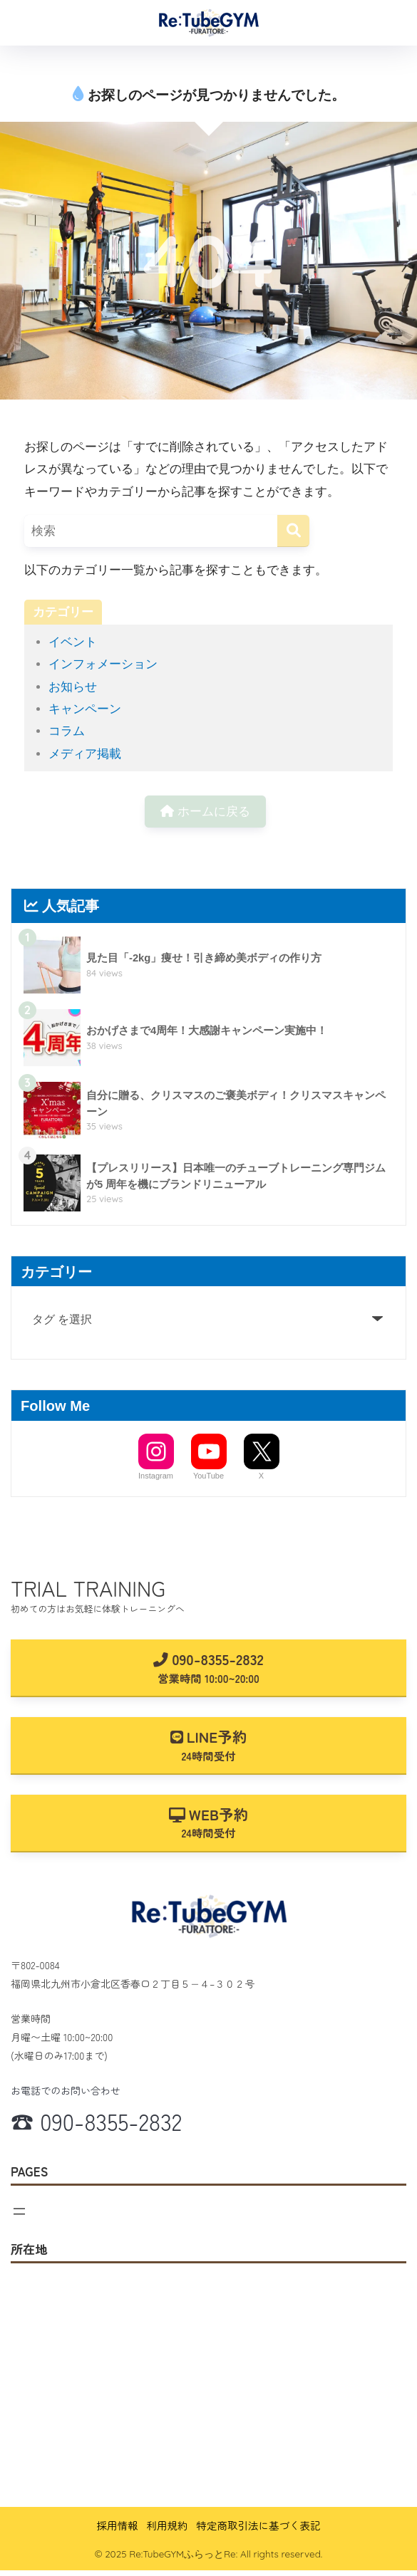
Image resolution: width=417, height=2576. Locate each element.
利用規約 (167, 2525)
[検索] (293, 531)
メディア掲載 (84, 754)
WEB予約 (208, 1822)
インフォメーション (103, 664)
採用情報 (117, 2525)
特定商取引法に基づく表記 (259, 2525)
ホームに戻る (205, 811)
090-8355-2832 (208, 1667)
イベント (72, 642)
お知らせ (72, 687)
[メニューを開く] (19, 2211)
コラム (66, 731)
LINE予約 (208, 1744)
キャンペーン (84, 709)
